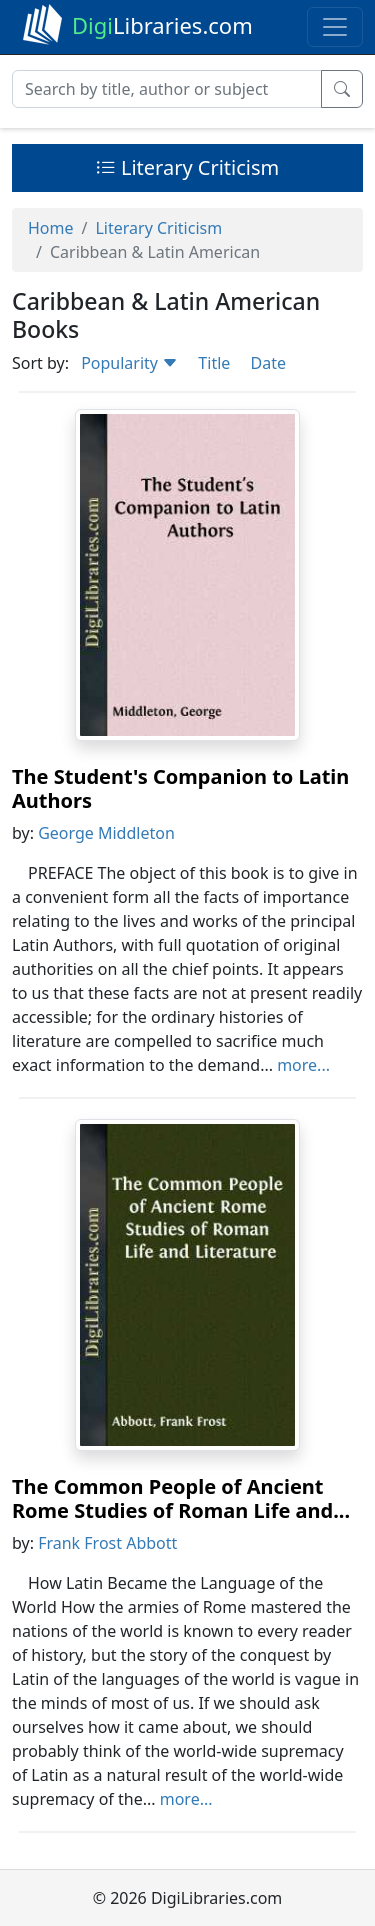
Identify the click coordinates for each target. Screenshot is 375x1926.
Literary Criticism (188, 167)
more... (303, 1065)
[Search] (167, 89)
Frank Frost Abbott (107, 1543)
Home (51, 228)
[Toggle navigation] (335, 27)
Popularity (129, 363)
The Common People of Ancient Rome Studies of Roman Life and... (181, 1498)
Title (214, 363)
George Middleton (106, 833)
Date (267, 363)
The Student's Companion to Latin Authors (180, 788)
